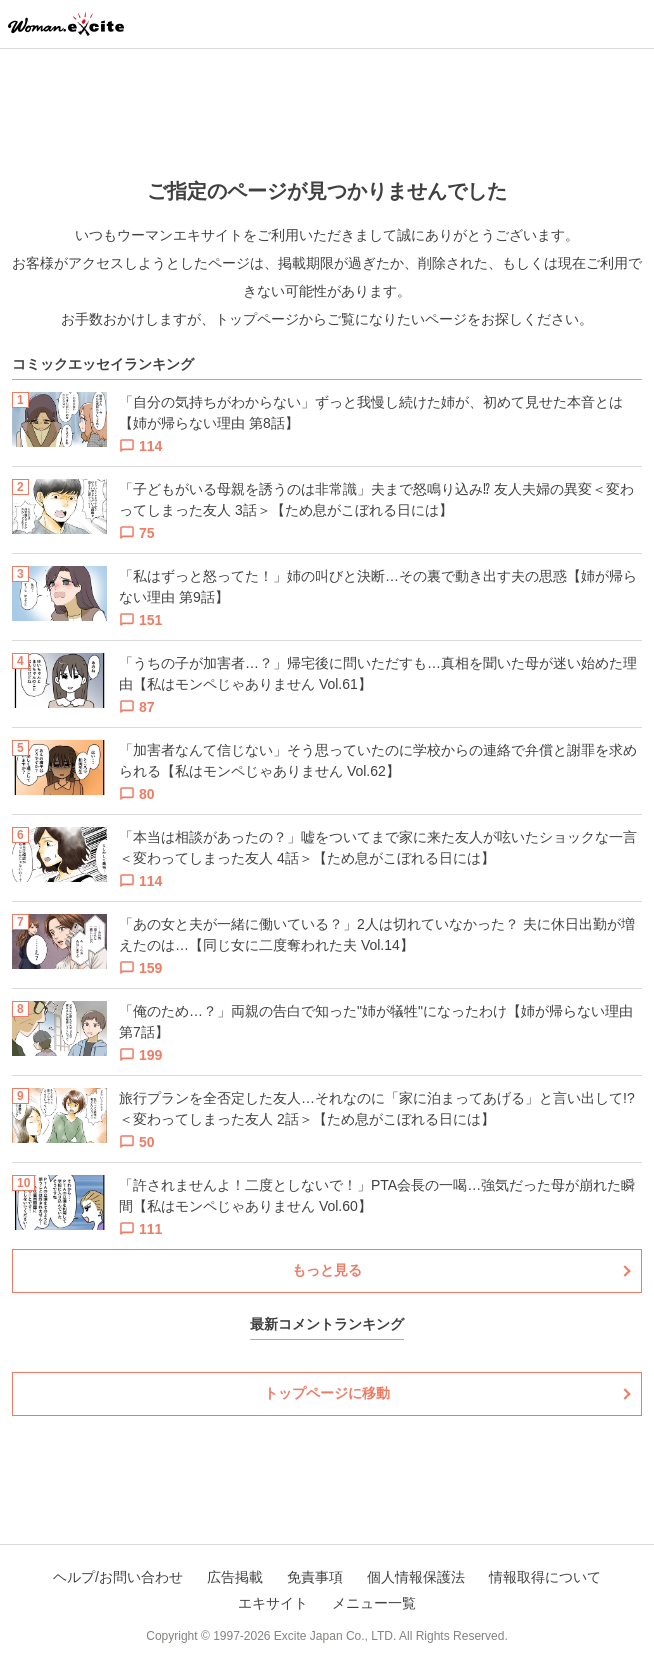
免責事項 (315, 1577)
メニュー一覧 (374, 1603)
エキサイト (273, 1603)
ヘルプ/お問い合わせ (118, 1577)
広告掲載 (235, 1577)
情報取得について (545, 1577)
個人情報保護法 (416, 1577)
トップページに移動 (327, 1393)
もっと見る (327, 1270)
